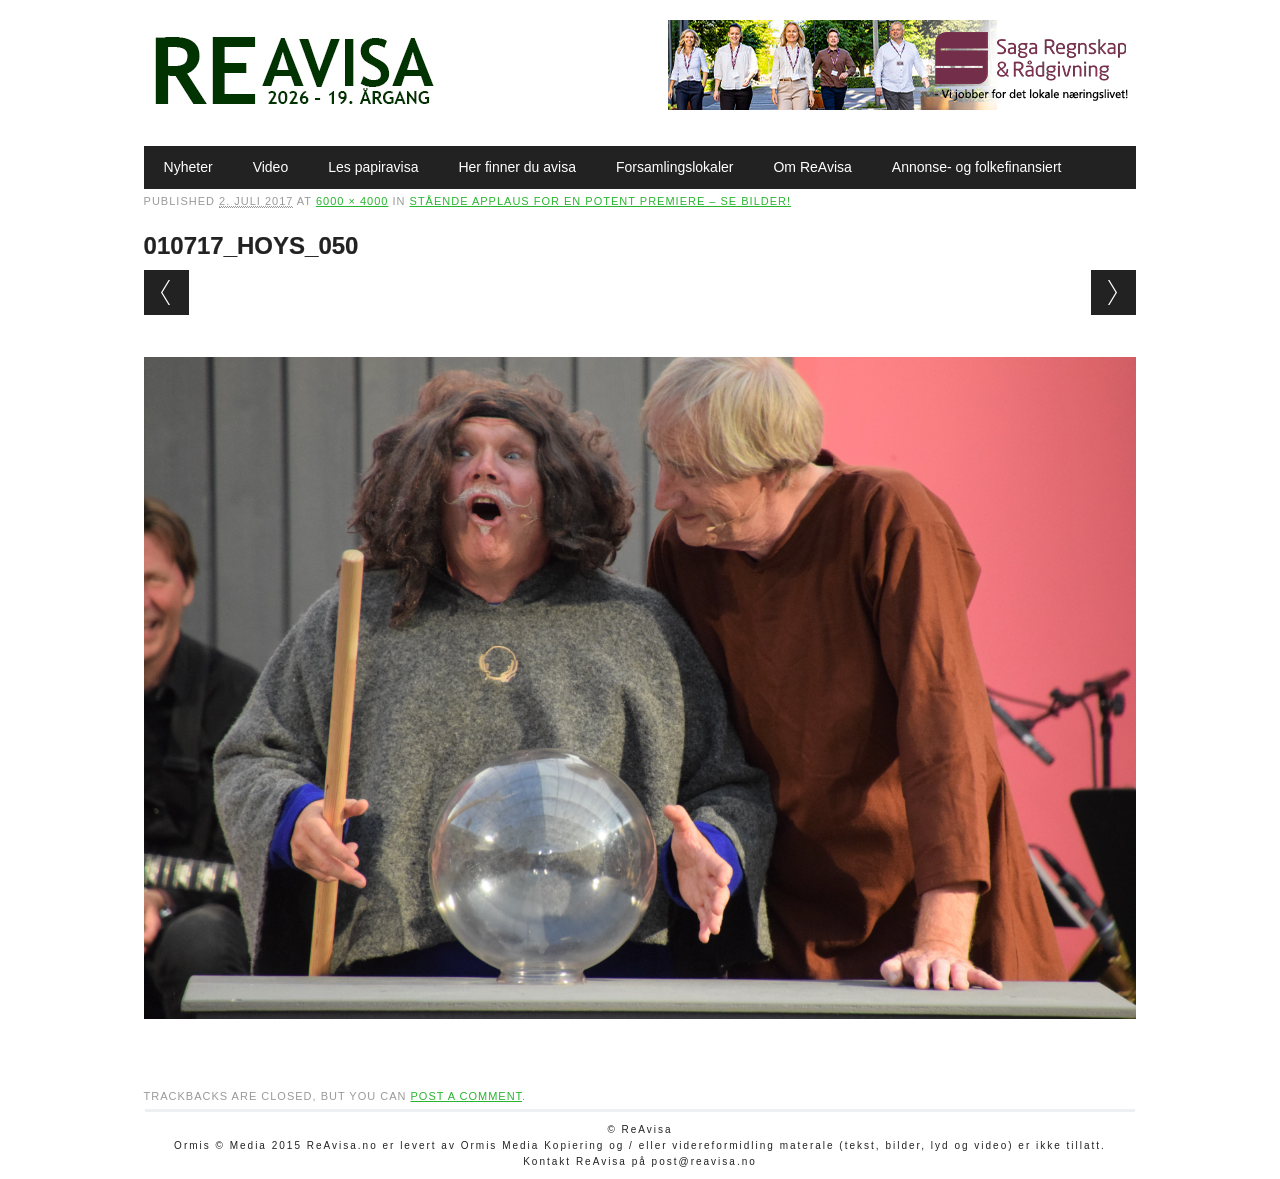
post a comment (466, 1096)
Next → (1113, 292)
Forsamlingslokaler (674, 167)
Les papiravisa (373, 167)
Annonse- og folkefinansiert (977, 167)
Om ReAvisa (812, 167)
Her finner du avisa (517, 167)
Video (271, 167)
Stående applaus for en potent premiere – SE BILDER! (601, 201)
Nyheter (188, 167)
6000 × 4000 (352, 201)
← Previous (166, 292)
